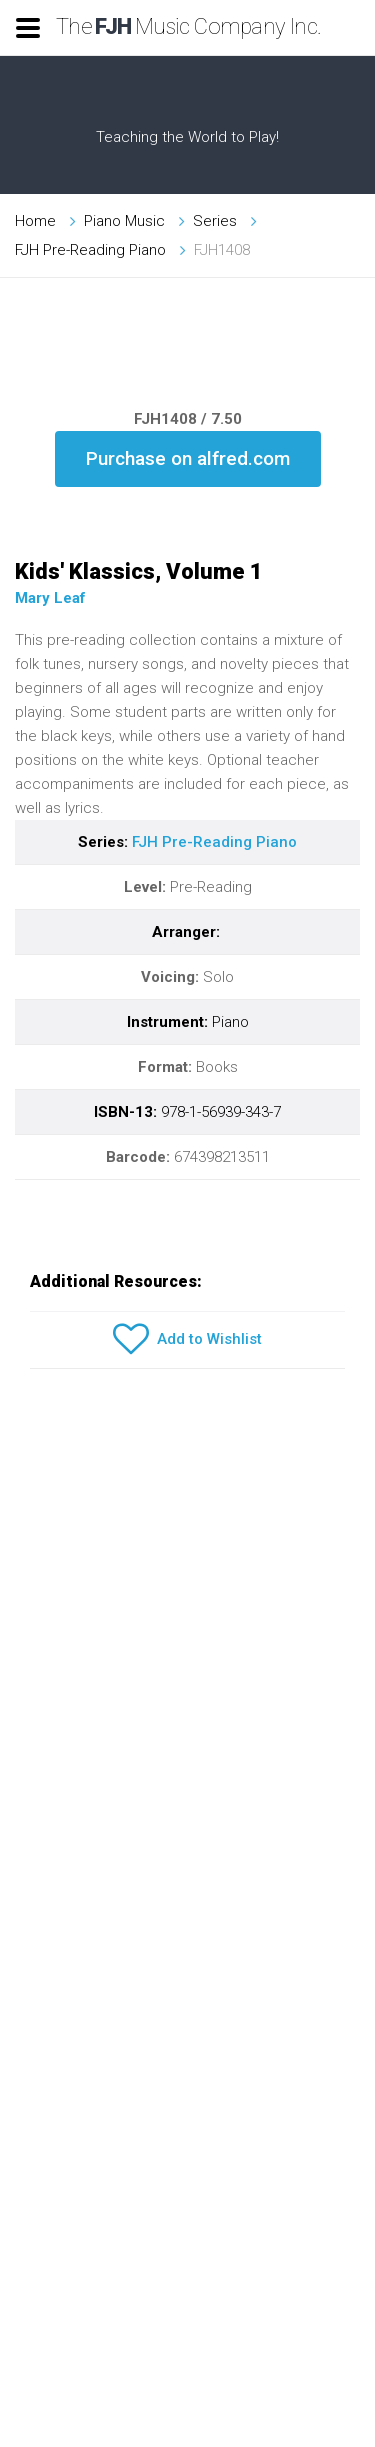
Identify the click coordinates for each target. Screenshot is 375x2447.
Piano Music (124, 221)
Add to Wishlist (187, 1340)
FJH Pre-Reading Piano (90, 250)
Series (215, 221)
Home (35, 221)
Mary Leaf (50, 598)
